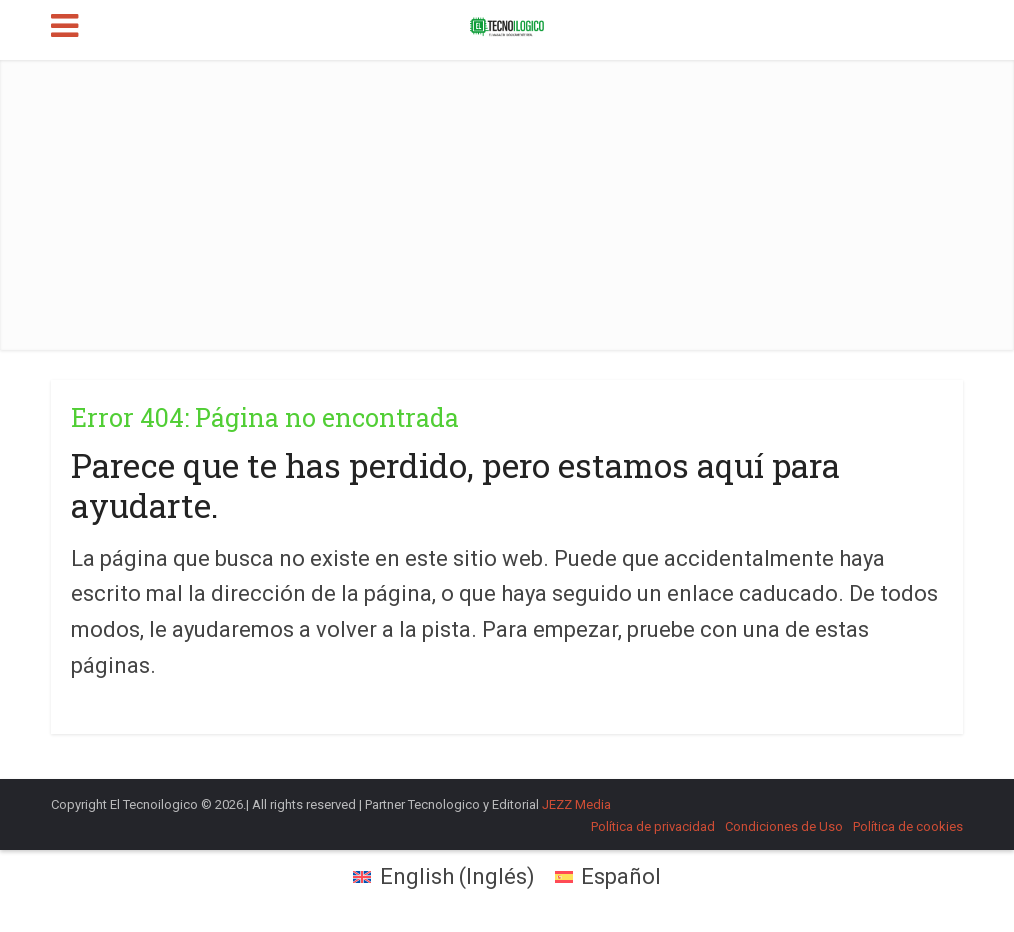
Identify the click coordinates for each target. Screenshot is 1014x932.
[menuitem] (444, 877)
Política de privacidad (653, 826)
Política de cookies (908, 826)
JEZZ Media (576, 804)
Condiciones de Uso (784, 826)
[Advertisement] (507, 200)
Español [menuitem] (621, 876)
